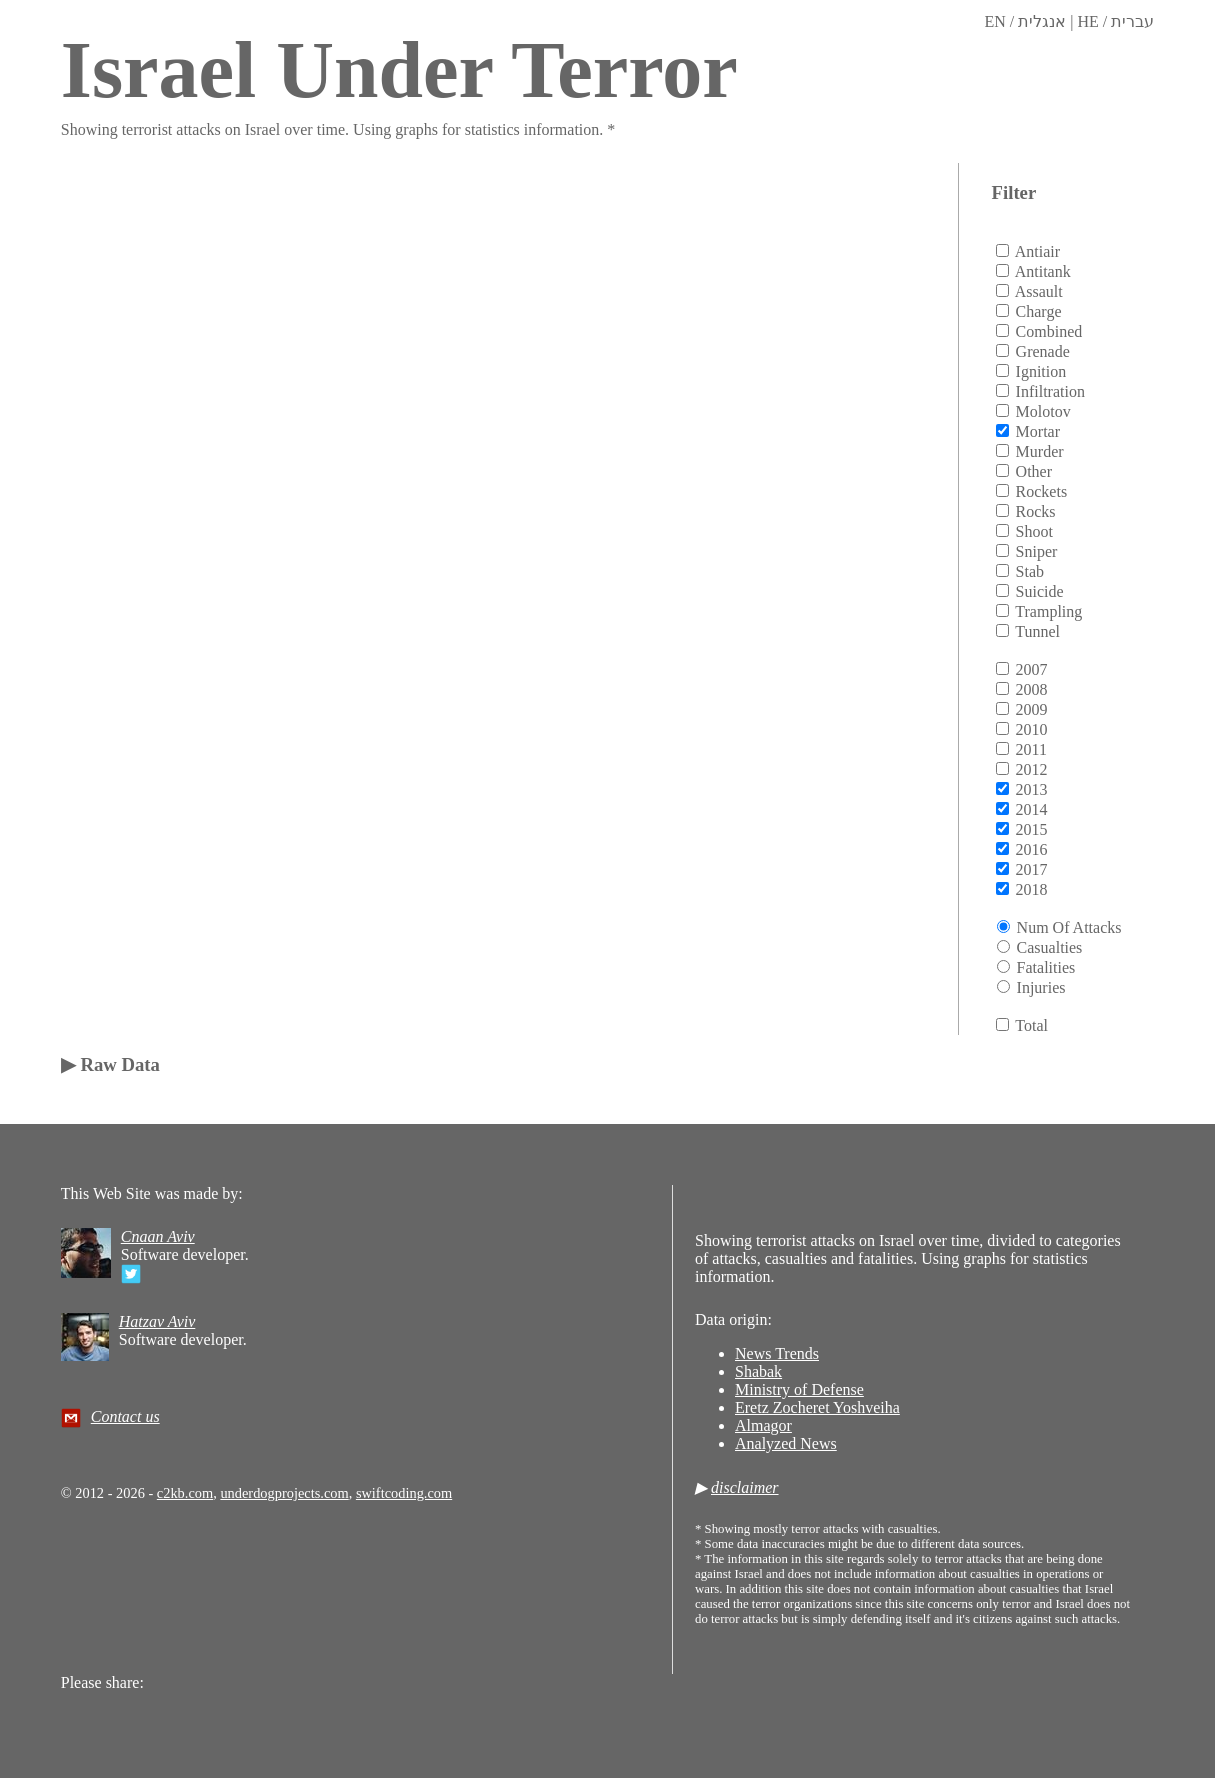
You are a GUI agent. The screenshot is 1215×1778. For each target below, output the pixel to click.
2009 (1032, 709)
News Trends (777, 1353)
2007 (1032, 669)
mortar (1038, 431)
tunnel (1037, 631)
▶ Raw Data (110, 1064)
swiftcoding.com (404, 1493)
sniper (1037, 551)
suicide (1040, 591)
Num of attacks (1069, 927)
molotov (1043, 411)
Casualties (1050, 947)
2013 (1032, 789)
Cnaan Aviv (158, 1236)
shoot (1034, 531)
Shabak (758, 1371)
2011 (1031, 749)
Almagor (763, 1425)
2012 (1032, 769)
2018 (1032, 889)
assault (1039, 291)
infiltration (1050, 391)
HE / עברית (1115, 21)
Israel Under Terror (399, 70)
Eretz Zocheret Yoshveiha (817, 1407)
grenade (1043, 351)
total (1031, 1025)
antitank (1043, 271)
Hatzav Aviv (157, 1321)
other (1034, 471)
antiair (1037, 251)
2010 (1032, 729)
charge (1039, 311)
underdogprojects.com (284, 1493)
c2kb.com (185, 1493)
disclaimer (745, 1487)
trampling (1048, 611)
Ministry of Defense (799, 1389)
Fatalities (1046, 967)
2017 (1032, 869)
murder (1040, 451)
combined (1049, 331)
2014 (1032, 809)
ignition (1041, 371)
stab (1030, 571)
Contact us (125, 1416)
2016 (1032, 849)
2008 (1032, 689)
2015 (1032, 829)
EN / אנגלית (1025, 21)
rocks (1036, 511)
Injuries (1041, 987)
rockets (1042, 491)
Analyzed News (786, 1443)
